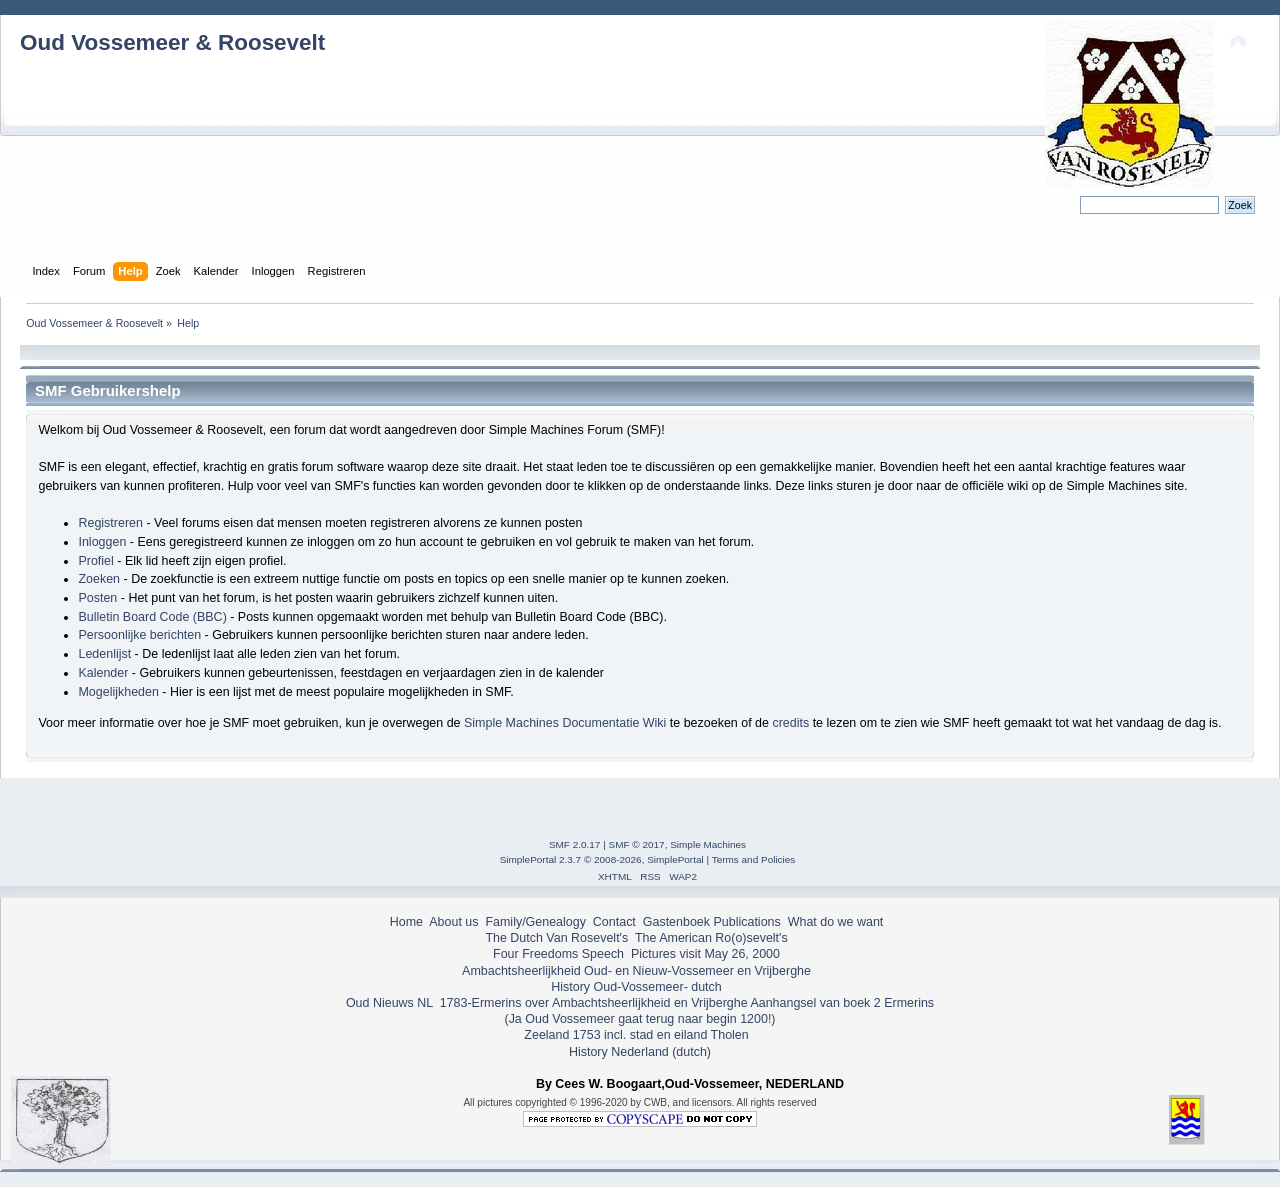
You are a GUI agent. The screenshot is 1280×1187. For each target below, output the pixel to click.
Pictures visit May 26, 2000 (705, 954)
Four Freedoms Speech (558, 954)
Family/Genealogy (535, 922)
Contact (614, 922)
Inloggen (102, 542)
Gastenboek (676, 922)
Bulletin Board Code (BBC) (152, 617)
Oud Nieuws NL (389, 1003)
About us (453, 922)
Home (406, 922)
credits (790, 723)
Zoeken (99, 579)
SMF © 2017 (637, 844)
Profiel (95, 561)
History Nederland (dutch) (640, 1052)
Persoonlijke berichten (139, 635)
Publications (747, 922)
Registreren (110, 523)
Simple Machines (708, 844)
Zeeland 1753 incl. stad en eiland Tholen (636, 1035)
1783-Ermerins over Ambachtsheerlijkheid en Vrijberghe (591, 1003)
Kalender (103, 673)
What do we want (836, 922)
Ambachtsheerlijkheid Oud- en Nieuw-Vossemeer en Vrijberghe (636, 971)
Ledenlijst (104, 654)
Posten (97, 598)
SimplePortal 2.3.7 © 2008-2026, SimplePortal (602, 859)
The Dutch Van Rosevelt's (556, 938)
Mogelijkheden (118, 692)
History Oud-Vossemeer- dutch (636, 987)
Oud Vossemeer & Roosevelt (172, 42)
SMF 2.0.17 (575, 844)
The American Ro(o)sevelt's (711, 938)
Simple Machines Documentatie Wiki (565, 723)
